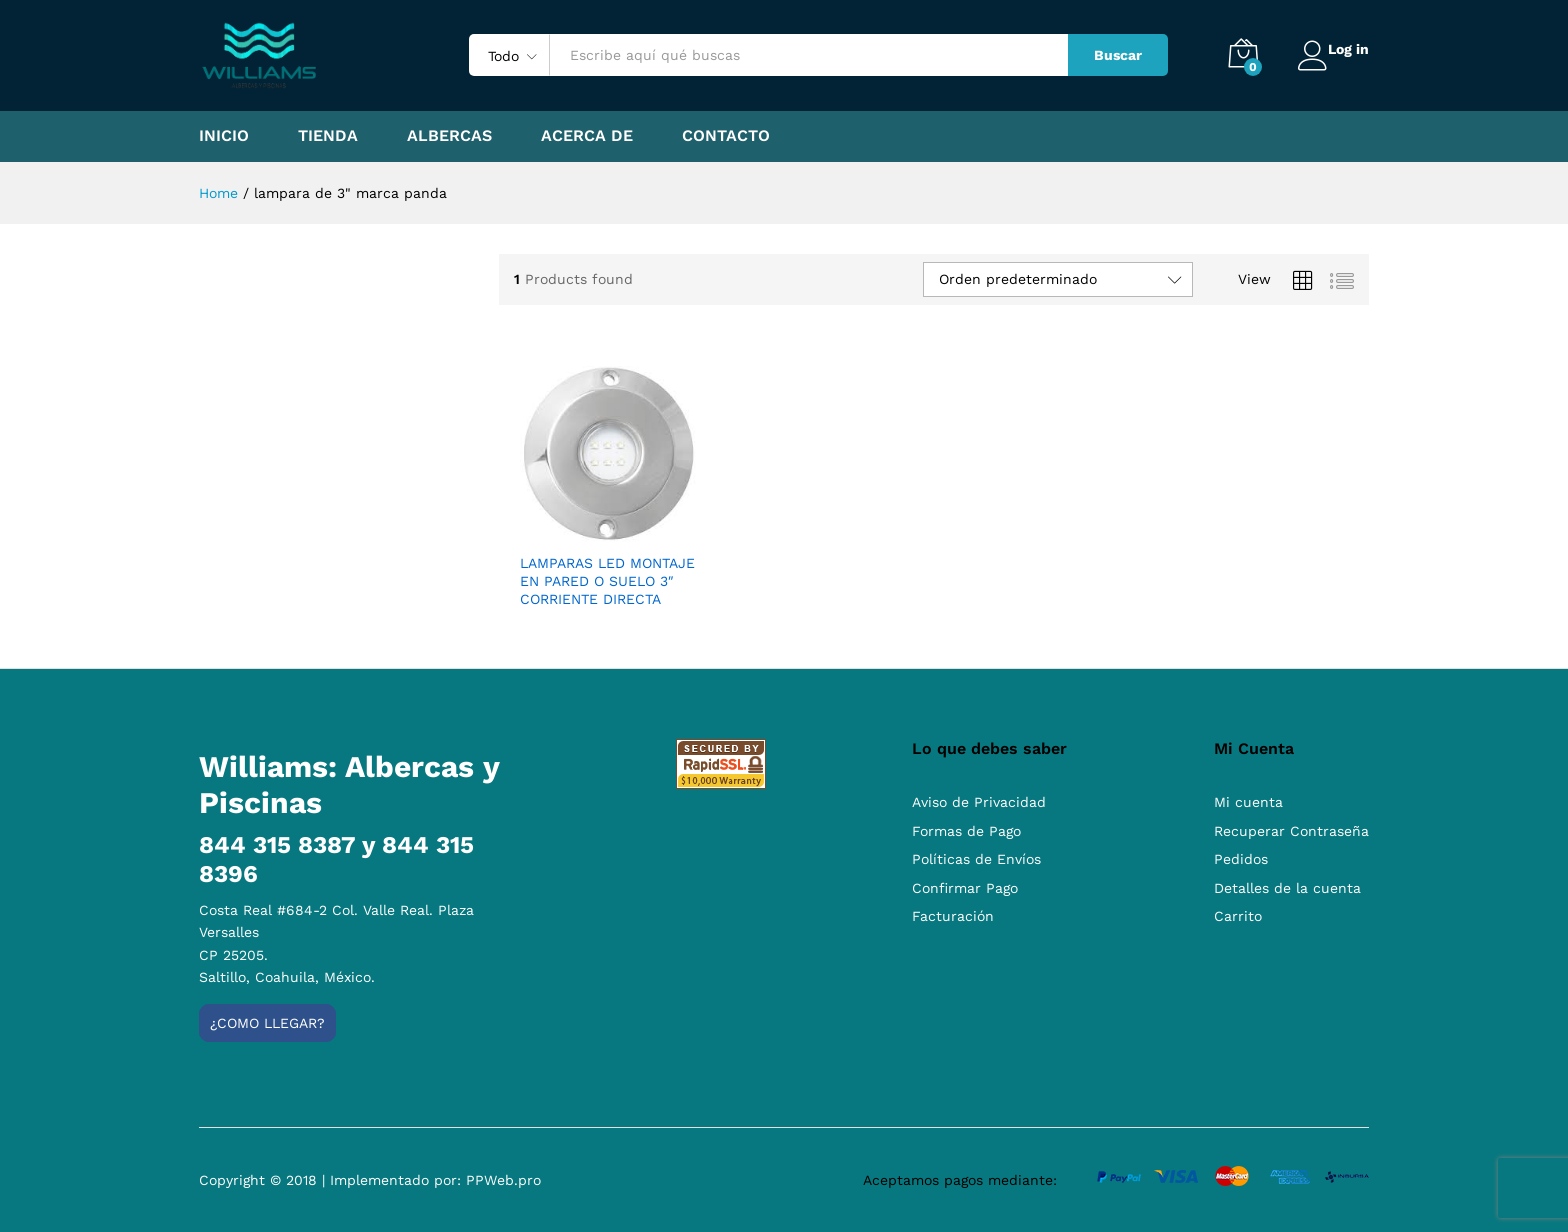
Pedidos (1241, 859)
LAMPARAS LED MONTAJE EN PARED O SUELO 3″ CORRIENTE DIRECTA (607, 581)
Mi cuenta (1248, 802)
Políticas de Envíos (976, 859)
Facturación (953, 916)
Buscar (1106, 55)
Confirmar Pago (965, 888)
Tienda (328, 136)
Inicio (224, 136)
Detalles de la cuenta (1287, 888)
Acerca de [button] (587, 136)
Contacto (726, 136)
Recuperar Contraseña (1291, 831)
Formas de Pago (966, 831)
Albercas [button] (449, 136)
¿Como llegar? (267, 1023)
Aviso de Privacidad (979, 802)
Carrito (1238, 916)
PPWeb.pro (503, 1180)
